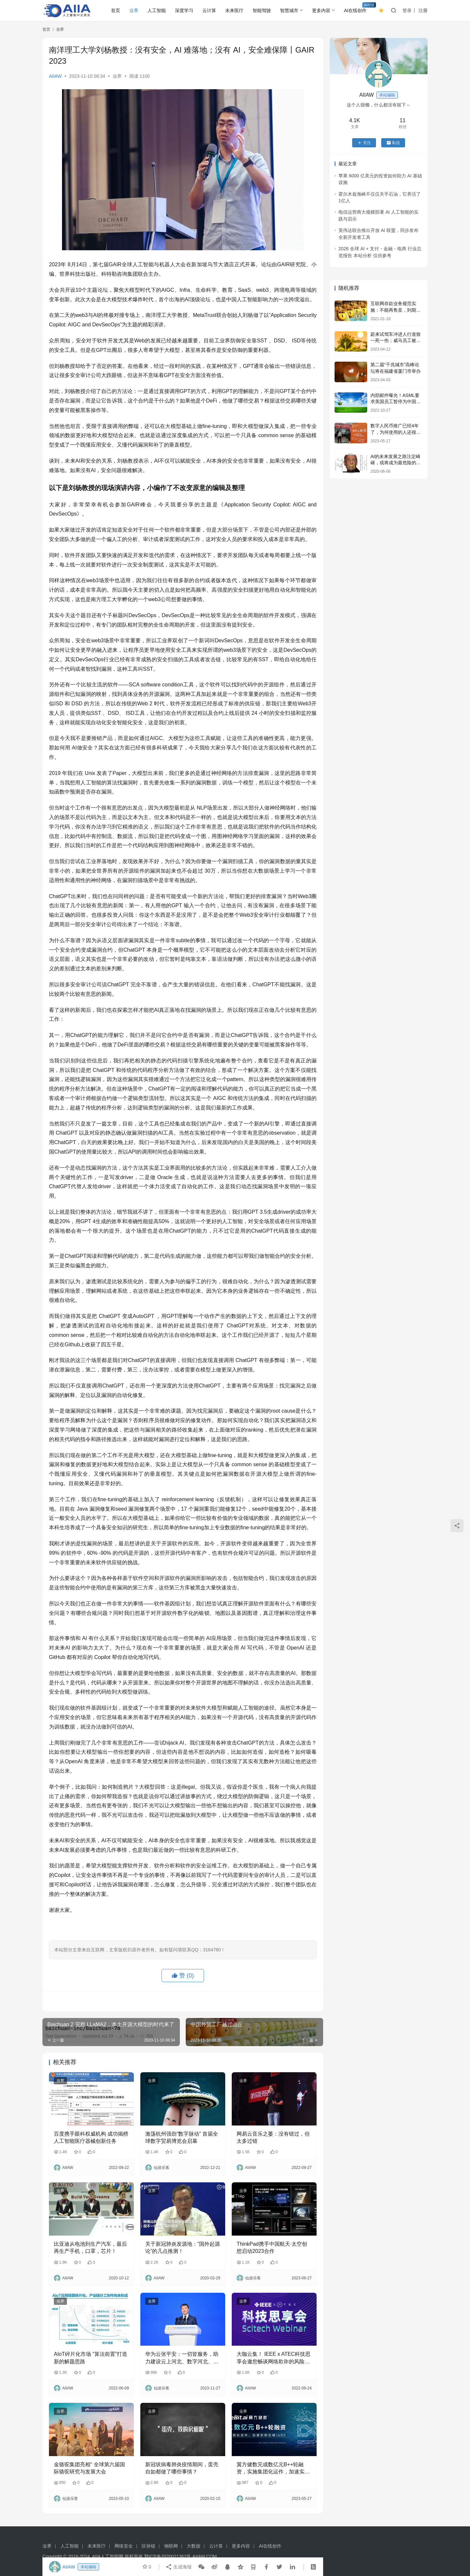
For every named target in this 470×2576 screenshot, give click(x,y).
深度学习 (184, 10)
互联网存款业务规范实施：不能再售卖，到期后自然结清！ (395, 310)
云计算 (209, 10)
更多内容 (321, 10)
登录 (407, 10)
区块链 (148, 2546)
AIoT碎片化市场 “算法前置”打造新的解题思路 (90, 2357)
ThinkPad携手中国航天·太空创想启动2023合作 (272, 2247)
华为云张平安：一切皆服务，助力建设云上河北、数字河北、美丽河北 (181, 2358)
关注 (364, 142)
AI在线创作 (355, 10)
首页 (115, 10)
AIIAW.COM (204, 2556)
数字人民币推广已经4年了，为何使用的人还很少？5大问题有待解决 (394, 432)
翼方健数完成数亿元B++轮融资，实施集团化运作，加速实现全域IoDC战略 (273, 2469)
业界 (133, 10)
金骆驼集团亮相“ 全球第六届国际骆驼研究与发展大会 (89, 2468)
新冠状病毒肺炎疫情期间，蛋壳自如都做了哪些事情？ (181, 2468)
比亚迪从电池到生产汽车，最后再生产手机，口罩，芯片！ (90, 2247)
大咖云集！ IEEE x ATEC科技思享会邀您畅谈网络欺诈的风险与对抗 (273, 2358)
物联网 (171, 2546)
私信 (393, 142)
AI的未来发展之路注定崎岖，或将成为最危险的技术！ (395, 463)
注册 (423, 10)
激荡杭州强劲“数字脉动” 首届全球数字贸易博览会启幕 (181, 2137)
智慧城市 (289, 10)
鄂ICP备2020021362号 (167, 2556)
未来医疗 (234, 10)
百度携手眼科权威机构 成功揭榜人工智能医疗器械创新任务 (91, 2137)
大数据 (193, 2546)
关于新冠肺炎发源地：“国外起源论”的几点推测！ (182, 2247)
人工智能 (157, 10)
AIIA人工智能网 (107, 2556)
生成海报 (178, 2567)
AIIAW (55, 76)
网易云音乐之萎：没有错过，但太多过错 (273, 2137)
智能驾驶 (262, 10)
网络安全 (124, 2546)
